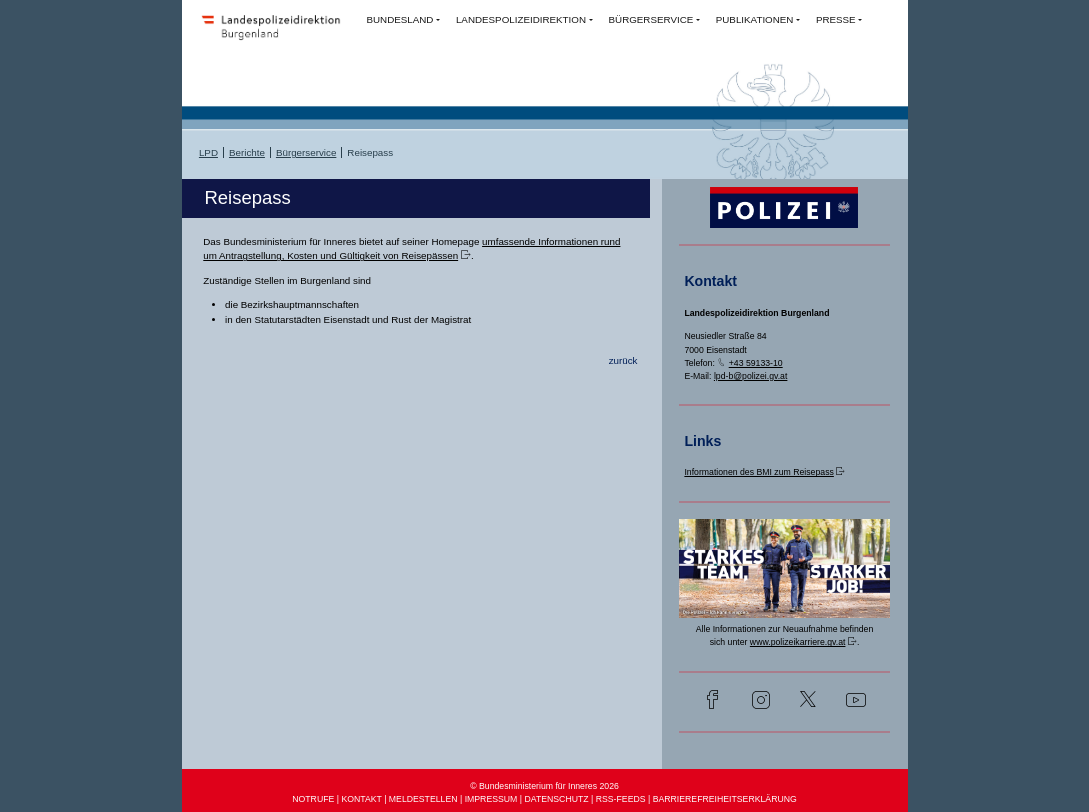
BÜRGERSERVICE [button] (651, 19)
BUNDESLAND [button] (399, 19)
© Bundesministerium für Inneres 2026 (544, 786)
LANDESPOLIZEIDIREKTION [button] (521, 19)
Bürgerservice (306, 152)
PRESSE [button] (836, 19)
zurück (623, 360)
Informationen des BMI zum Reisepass (758, 472)
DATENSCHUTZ (556, 799)
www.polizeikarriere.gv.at (798, 642)
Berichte (247, 152)
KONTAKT (361, 799)
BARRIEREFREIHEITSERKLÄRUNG (725, 799)
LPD (208, 152)
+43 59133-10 (756, 363)
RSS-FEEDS (621, 799)
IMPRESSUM (491, 799)
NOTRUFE (313, 799)
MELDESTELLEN (423, 799)
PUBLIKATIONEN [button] (755, 19)
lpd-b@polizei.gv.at (751, 376)
